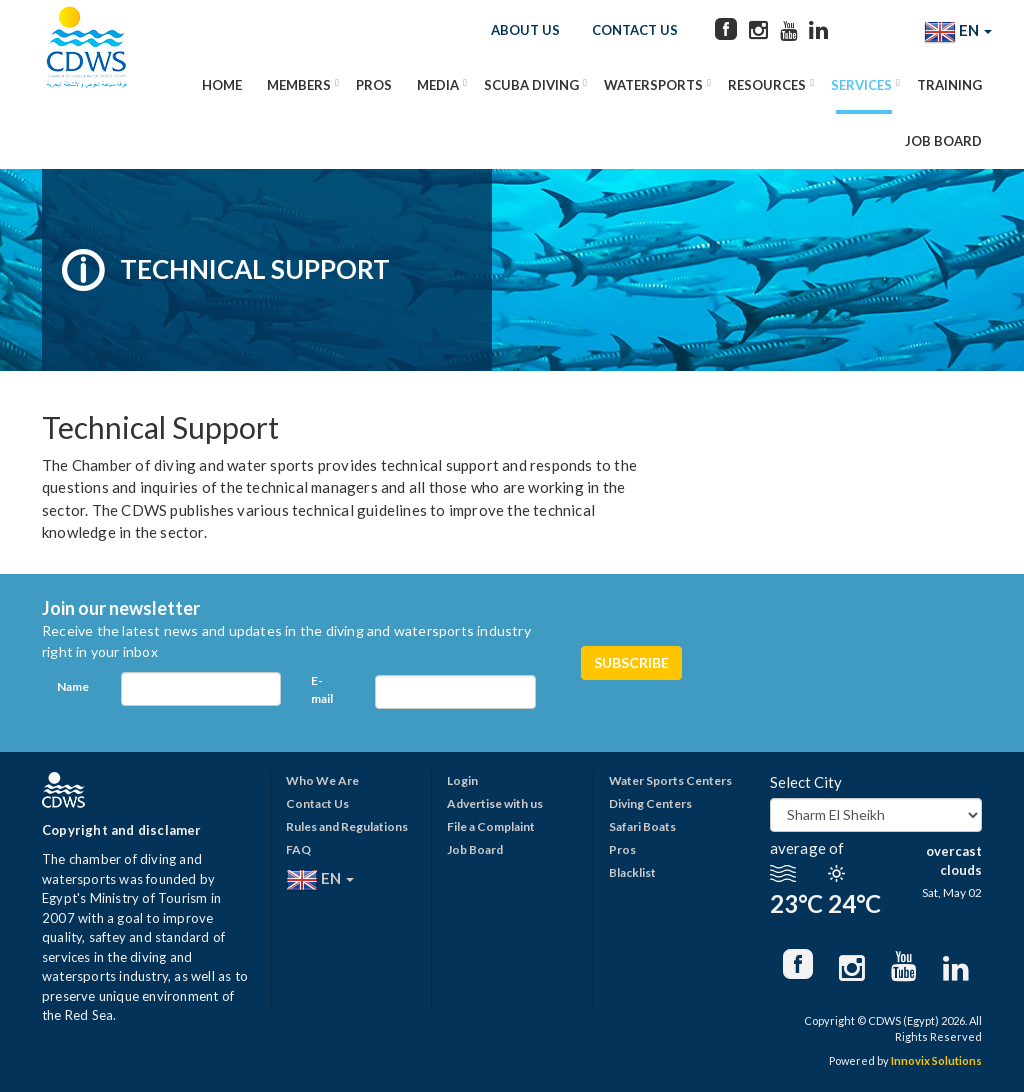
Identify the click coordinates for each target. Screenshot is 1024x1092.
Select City (806, 782)
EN (958, 32)
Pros (374, 85)
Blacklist (632, 872)
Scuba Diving (531, 85)
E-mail (322, 689)
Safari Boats (642, 826)
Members (299, 85)
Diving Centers (650, 803)
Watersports (653, 85)
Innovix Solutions (936, 1060)
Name (73, 686)
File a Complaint (491, 826)
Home (222, 85)
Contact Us (635, 30)
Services (861, 85)
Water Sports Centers (670, 780)
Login (462, 780)
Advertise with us (495, 803)
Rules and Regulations (347, 826)
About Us (525, 30)
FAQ (298, 849)
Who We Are (322, 780)
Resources (767, 85)
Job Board (943, 141)
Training (949, 85)
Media (438, 85)
